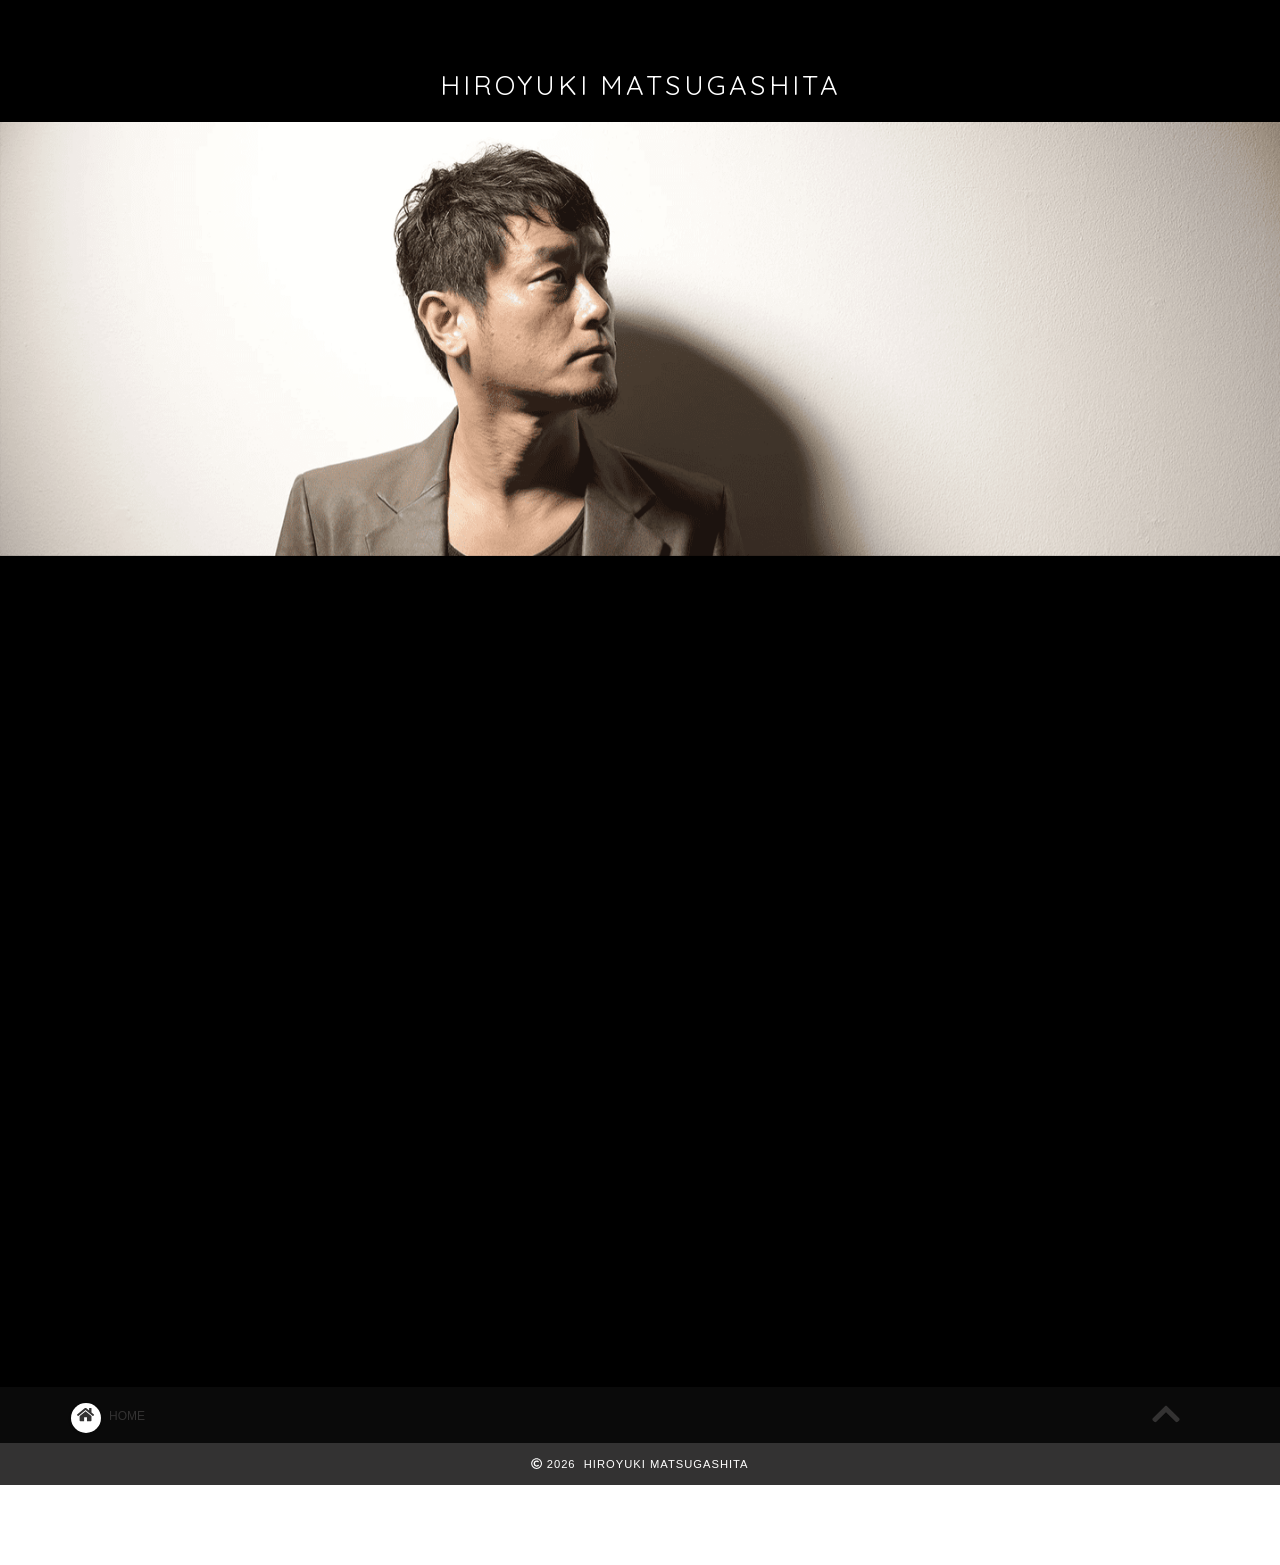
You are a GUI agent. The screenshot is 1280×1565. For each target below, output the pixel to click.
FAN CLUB (700, 24)
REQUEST (1062, 24)
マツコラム (736, 604)
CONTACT (878, 24)
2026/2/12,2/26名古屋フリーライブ (1005, 785)
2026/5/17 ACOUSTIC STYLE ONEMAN (1022, 663)
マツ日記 (545, 604)
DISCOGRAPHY (513, 24)
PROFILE (322, 24)
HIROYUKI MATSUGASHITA (640, 85)
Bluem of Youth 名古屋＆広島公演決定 (1015, 724)
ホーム (151, 24)
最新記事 (163, 604)
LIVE (354, 603)
